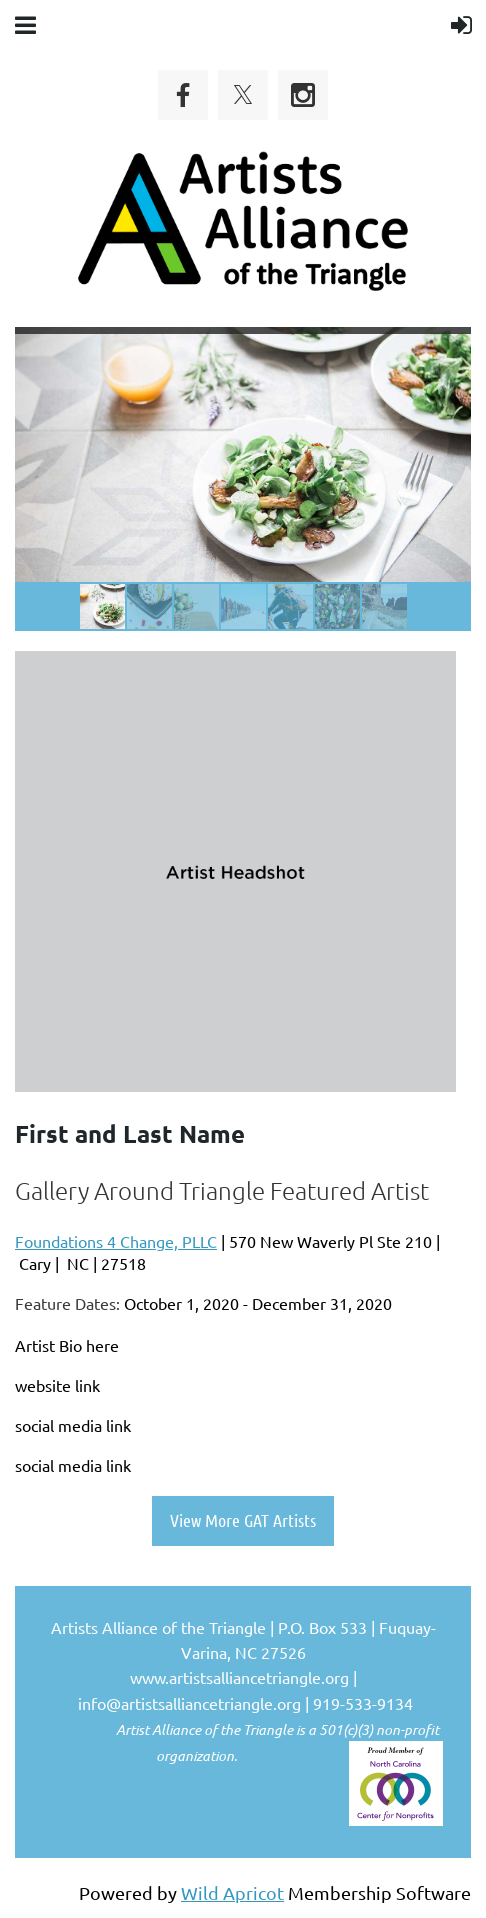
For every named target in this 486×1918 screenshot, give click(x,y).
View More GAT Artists (243, 1520)
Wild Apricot (232, 1892)
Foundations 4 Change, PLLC (116, 1241)
